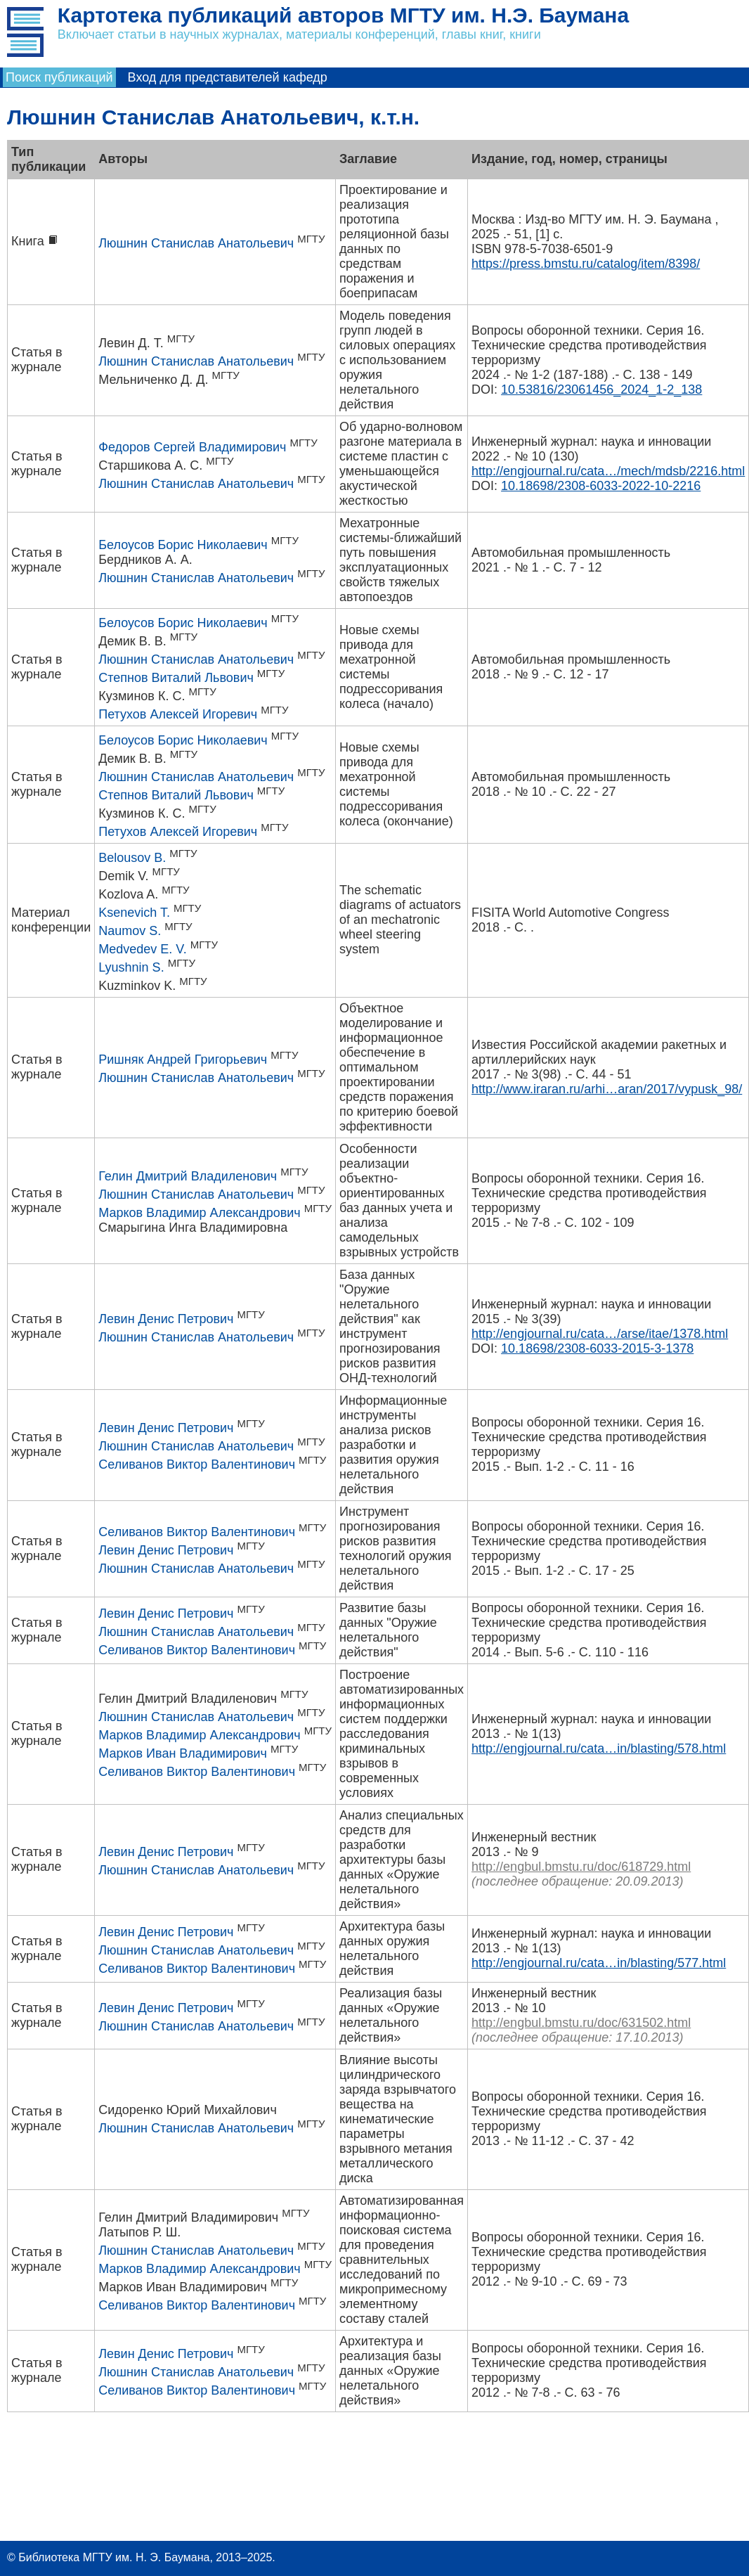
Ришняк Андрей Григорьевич (182, 1059)
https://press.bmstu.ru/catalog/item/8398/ (585, 264)
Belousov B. (132, 858)
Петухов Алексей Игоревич (177, 714)
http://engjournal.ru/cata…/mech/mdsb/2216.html (608, 471)
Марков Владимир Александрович (199, 1213)
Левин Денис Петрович (165, 1319)
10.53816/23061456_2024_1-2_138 (601, 389)
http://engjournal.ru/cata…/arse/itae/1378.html (599, 1334)
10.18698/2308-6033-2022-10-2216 (601, 486)
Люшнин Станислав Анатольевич (196, 243)
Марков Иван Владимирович (182, 1753)
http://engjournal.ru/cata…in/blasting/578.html (598, 1748)
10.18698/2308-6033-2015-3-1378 (597, 1348)
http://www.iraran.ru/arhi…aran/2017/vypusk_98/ (606, 1089)
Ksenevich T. (134, 913)
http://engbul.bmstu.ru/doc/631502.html (581, 2023)
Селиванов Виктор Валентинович (196, 1464)
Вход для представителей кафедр (227, 77)
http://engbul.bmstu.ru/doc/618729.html (581, 1867)
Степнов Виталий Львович (176, 678)
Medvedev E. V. (142, 949)
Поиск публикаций (59, 77)
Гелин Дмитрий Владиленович (187, 1176)
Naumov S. (129, 931)
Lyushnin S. (131, 967)
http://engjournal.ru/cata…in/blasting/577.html (598, 1963)
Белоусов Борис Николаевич (182, 545)
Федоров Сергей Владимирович (192, 447)
